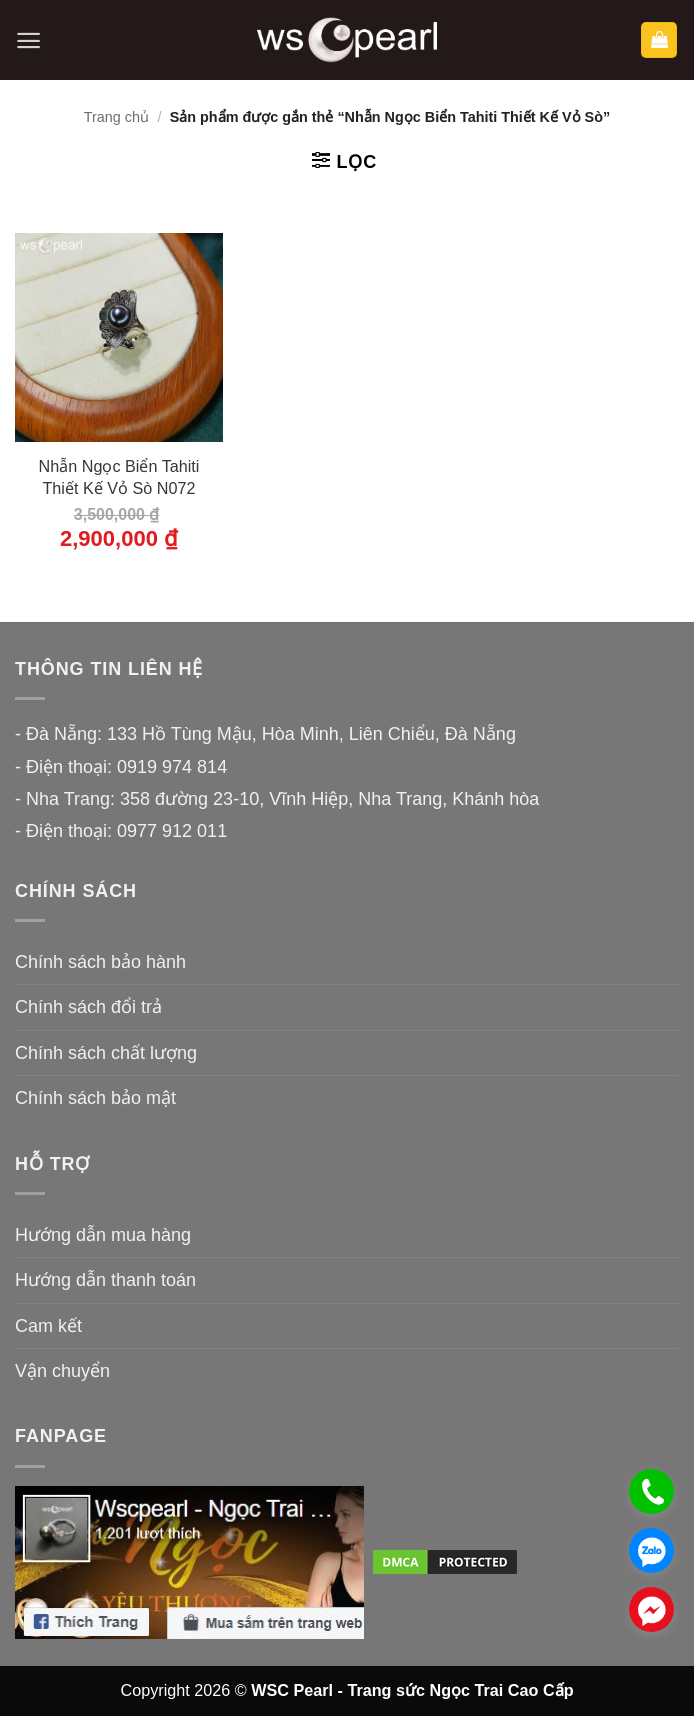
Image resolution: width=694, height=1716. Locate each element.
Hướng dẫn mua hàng (103, 1235)
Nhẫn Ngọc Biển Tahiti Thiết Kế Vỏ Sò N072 (119, 477)
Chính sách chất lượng (106, 1053)
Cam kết (48, 1326)
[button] (28, 40)
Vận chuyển (62, 1371)
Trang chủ (116, 117)
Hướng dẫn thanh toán (105, 1280)
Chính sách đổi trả (88, 1007)
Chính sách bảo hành (100, 962)
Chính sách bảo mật (95, 1098)
